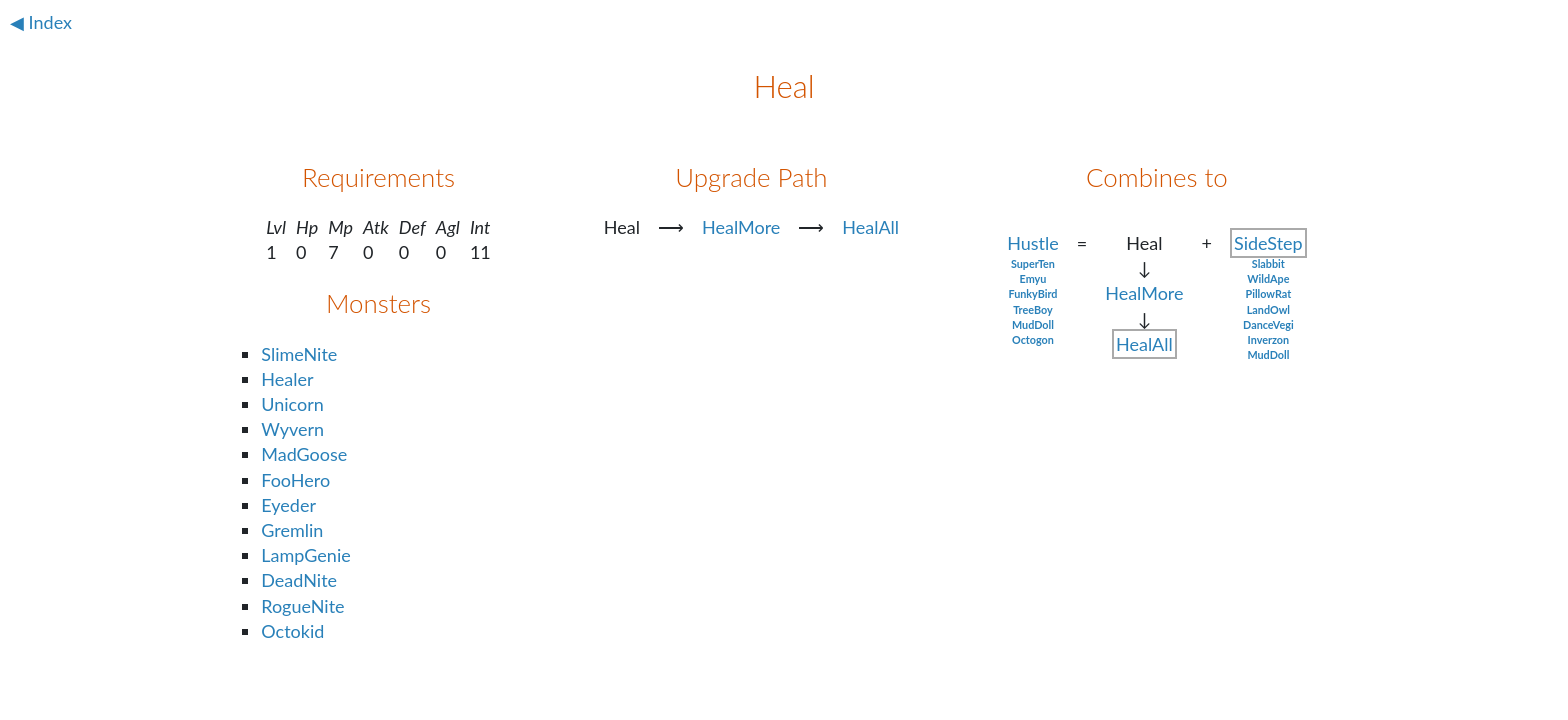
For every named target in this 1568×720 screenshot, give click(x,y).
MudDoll (1033, 324)
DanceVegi (1268, 324)
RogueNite (302, 606)
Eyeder (288, 505)
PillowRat (1268, 293)
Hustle (1033, 243)
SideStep (1268, 243)
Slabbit (1268, 263)
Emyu (1033, 278)
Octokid (292, 631)
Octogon (1033, 339)
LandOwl (1268, 309)
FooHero (295, 480)
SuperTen (1033, 263)
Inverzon (1269, 339)
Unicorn (292, 404)
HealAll (870, 227)
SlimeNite (299, 354)
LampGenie (305, 555)
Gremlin (292, 530)
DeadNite (299, 580)
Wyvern (292, 429)
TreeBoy (1032, 309)
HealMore (741, 227)
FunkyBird (1032, 293)
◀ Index (41, 22)
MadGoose (304, 454)
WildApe (1268, 278)
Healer (287, 379)
